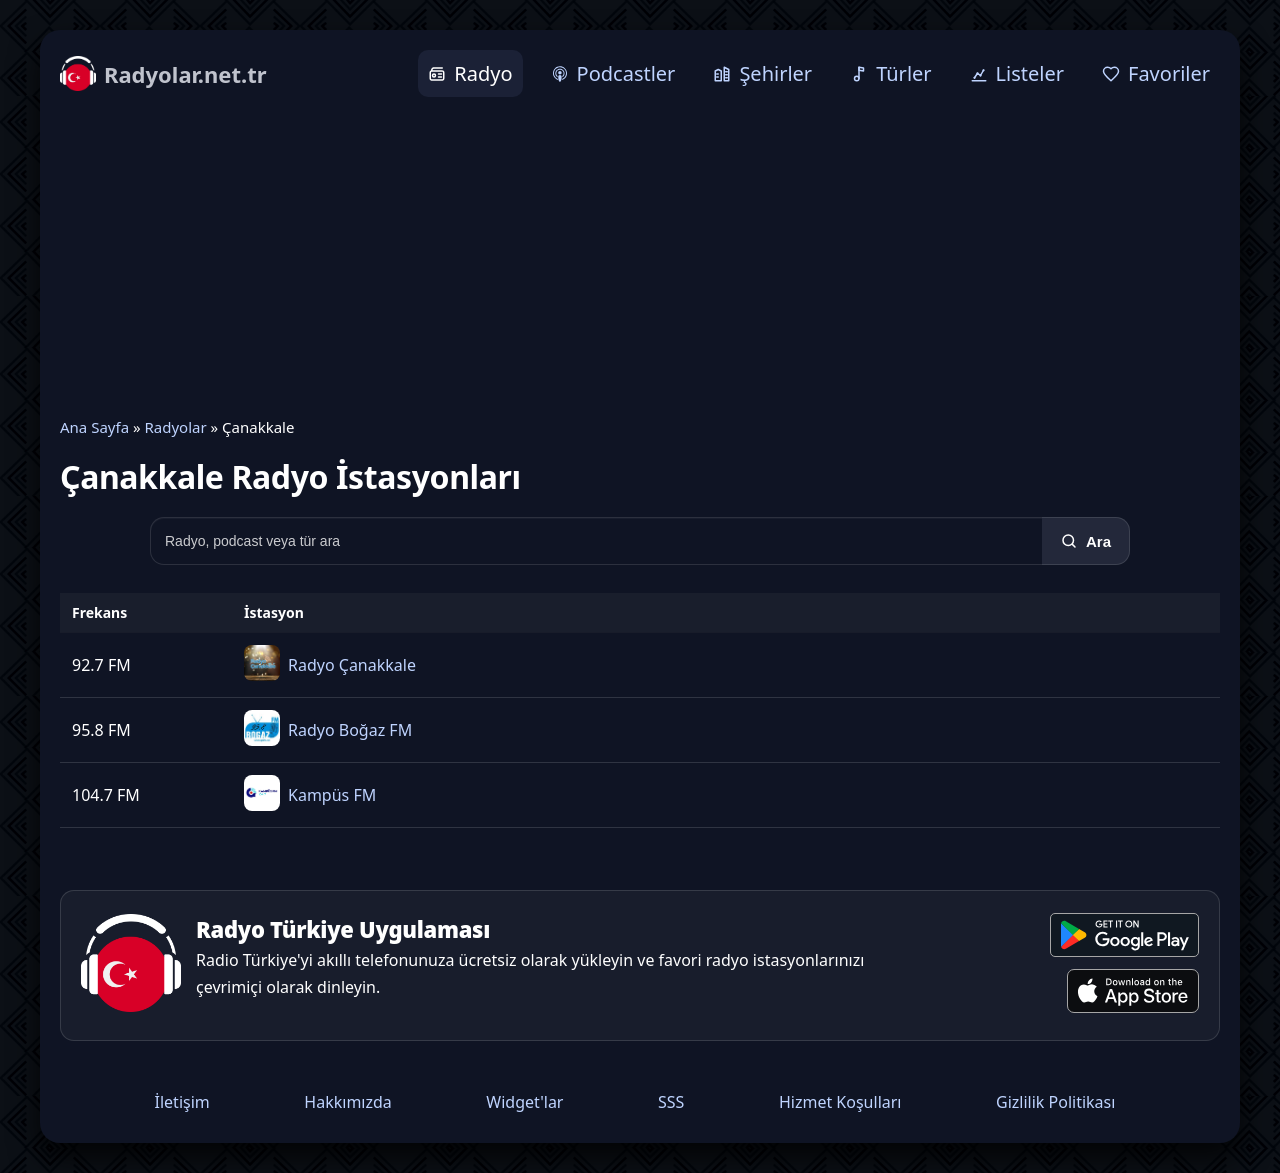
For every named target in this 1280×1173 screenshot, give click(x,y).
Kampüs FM (332, 795)
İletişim (182, 1102)
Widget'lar (524, 1102)
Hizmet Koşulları (840, 1102)
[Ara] (1086, 541)
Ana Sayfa (94, 427)
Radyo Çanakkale (352, 665)
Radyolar (175, 427)
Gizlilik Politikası (1055, 1102)
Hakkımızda (347, 1102)
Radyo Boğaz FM (350, 730)
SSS (671, 1102)
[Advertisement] (640, 257)
